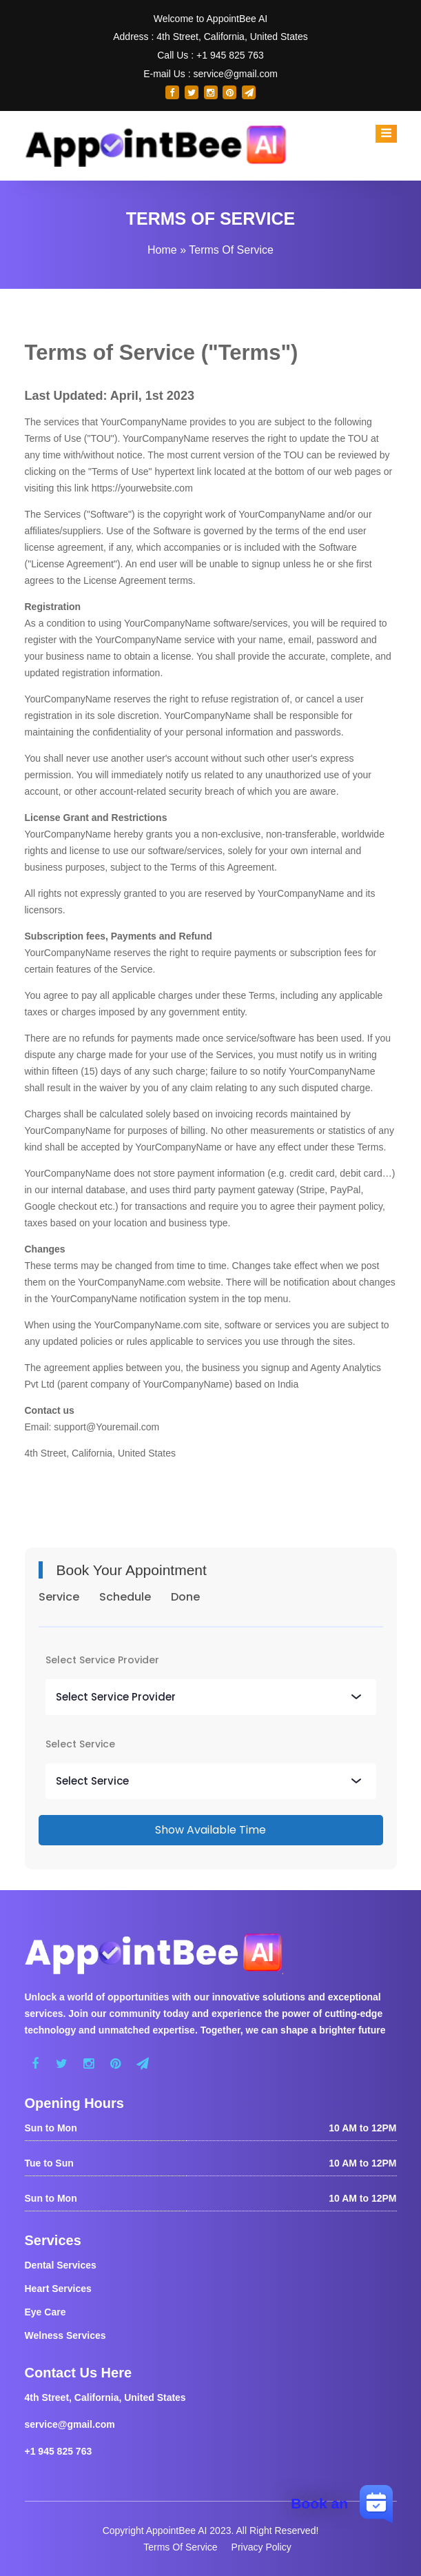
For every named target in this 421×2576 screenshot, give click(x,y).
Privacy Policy (261, 2547)
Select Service (80, 1744)
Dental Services (60, 2265)
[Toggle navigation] (386, 134)
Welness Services (65, 2335)
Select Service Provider (102, 1660)
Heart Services (58, 2288)
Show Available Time (210, 1830)
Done (185, 1597)
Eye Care (45, 2312)
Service (59, 1597)
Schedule (125, 1597)
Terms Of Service (180, 2547)
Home (162, 250)
